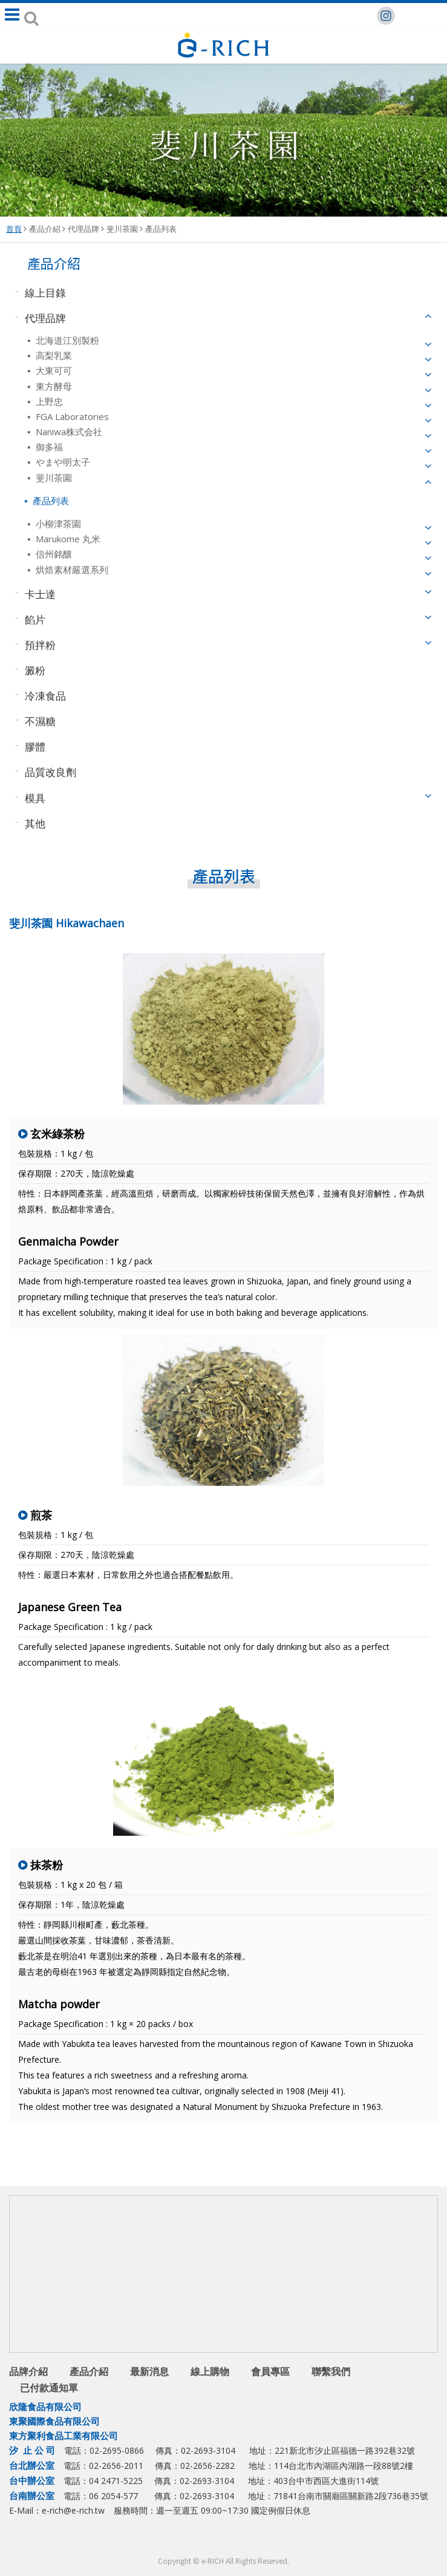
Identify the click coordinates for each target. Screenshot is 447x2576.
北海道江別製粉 (66, 340)
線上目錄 (45, 292)
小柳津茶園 (57, 524)
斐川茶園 (122, 228)
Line (225, 2540)
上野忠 (48, 401)
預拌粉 (40, 644)
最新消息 (149, 2371)
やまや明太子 (61, 462)
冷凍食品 (45, 696)
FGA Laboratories (71, 416)
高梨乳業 (52, 355)
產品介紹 (44, 228)
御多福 (48, 447)
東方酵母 (52, 386)
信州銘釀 (52, 554)
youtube (249, 2540)
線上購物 (210, 2371)
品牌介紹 (28, 2371)
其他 (35, 823)
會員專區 (270, 2371)
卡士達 (40, 593)
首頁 (14, 228)
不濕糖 (40, 721)
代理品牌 (83, 228)
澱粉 (35, 670)
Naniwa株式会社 (67, 432)
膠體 (35, 747)
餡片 (35, 619)
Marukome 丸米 (66, 539)
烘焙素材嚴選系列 (70, 570)
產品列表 (161, 228)
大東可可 (52, 370)
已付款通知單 (49, 2387)
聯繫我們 (331, 2371)
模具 (35, 797)
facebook (201, 2540)
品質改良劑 (50, 772)
